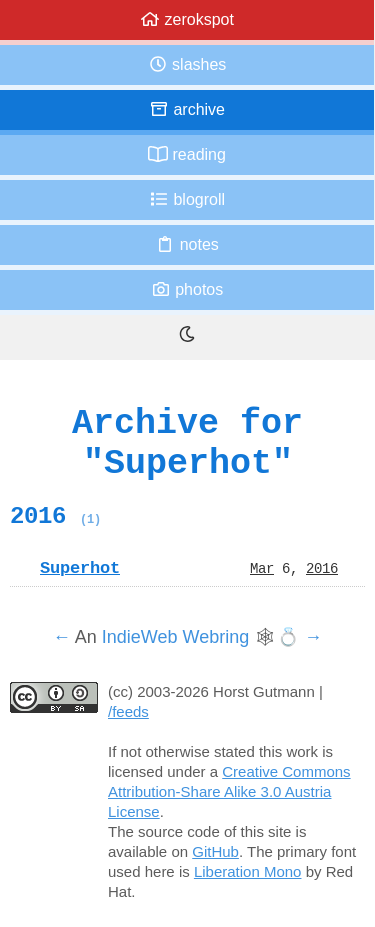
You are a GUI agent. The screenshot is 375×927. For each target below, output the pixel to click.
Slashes (187, 64)
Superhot (80, 568)
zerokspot (187, 19)
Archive (187, 109)
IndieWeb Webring (175, 637)
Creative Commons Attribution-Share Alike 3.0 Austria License (229, 791)
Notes (187, 244)
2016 (55, 516)
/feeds (128, 711)
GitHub (215, 851)
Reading (187, 154)
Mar (262, 568)
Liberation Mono (248, 871)
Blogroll (187, 199)
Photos (187, 289)
